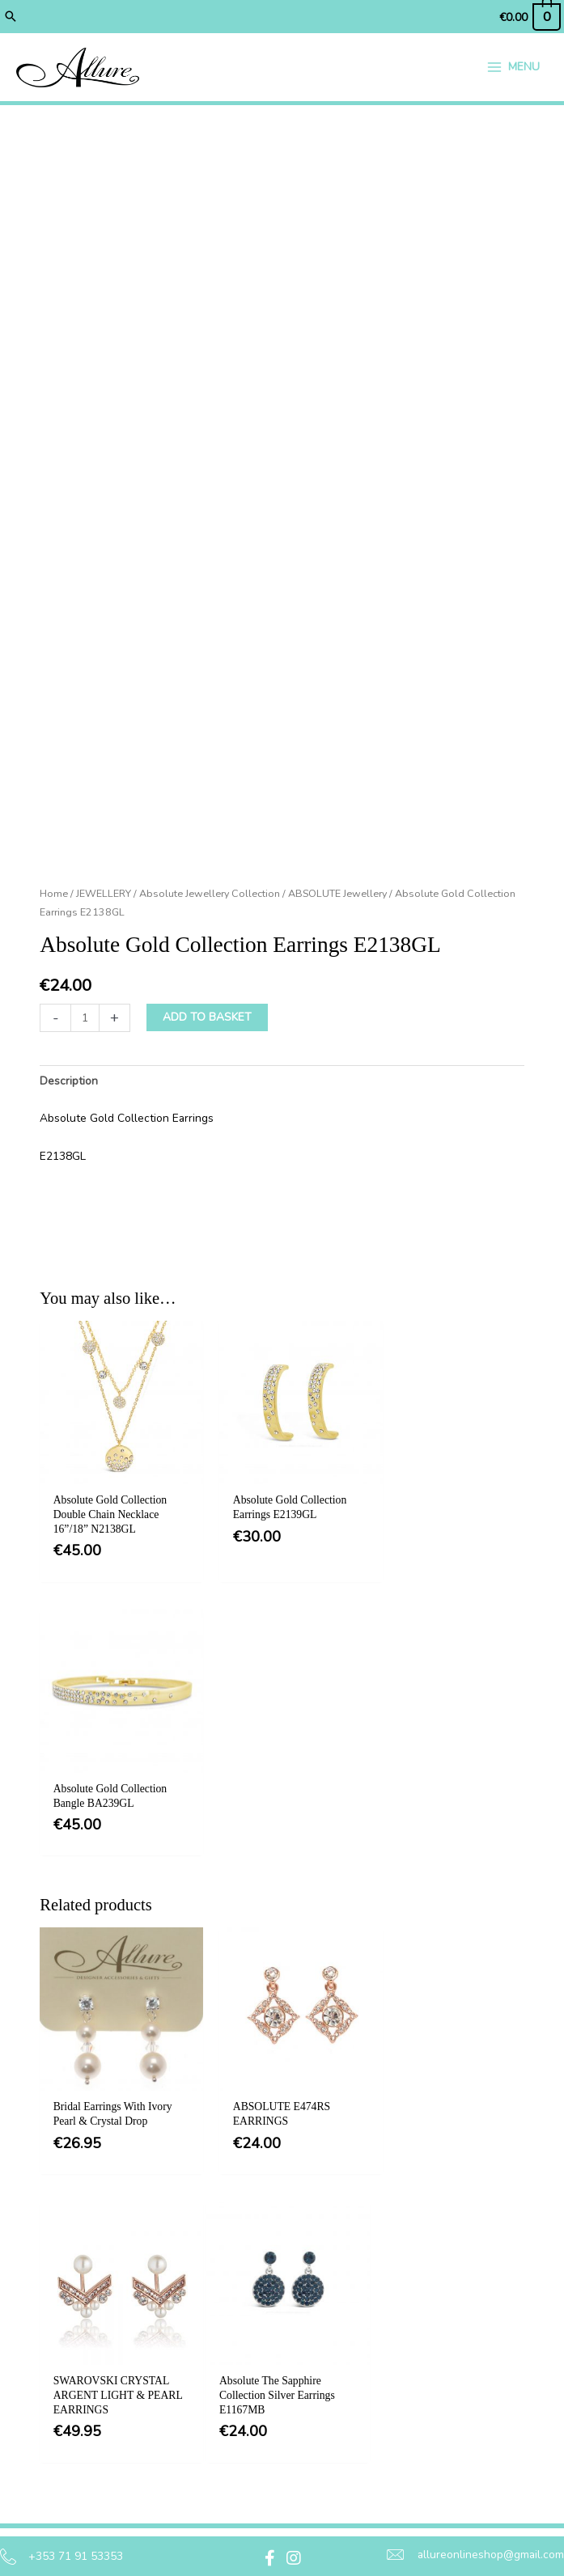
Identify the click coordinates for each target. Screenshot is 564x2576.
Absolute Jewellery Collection (209, 896)
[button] (10, 16)
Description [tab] (69, 1084)
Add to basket (207, 1020)
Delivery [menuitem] (290, 2392)
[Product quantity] (85, 1021)
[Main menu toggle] (513, 68)
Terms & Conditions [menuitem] (321, 2303)
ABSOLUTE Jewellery (337, 896)
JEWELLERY (103, 896)
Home (54, 896)
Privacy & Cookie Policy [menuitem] (314, 2348)
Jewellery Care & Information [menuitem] (314, 2471)
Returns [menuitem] (289, 2425)
